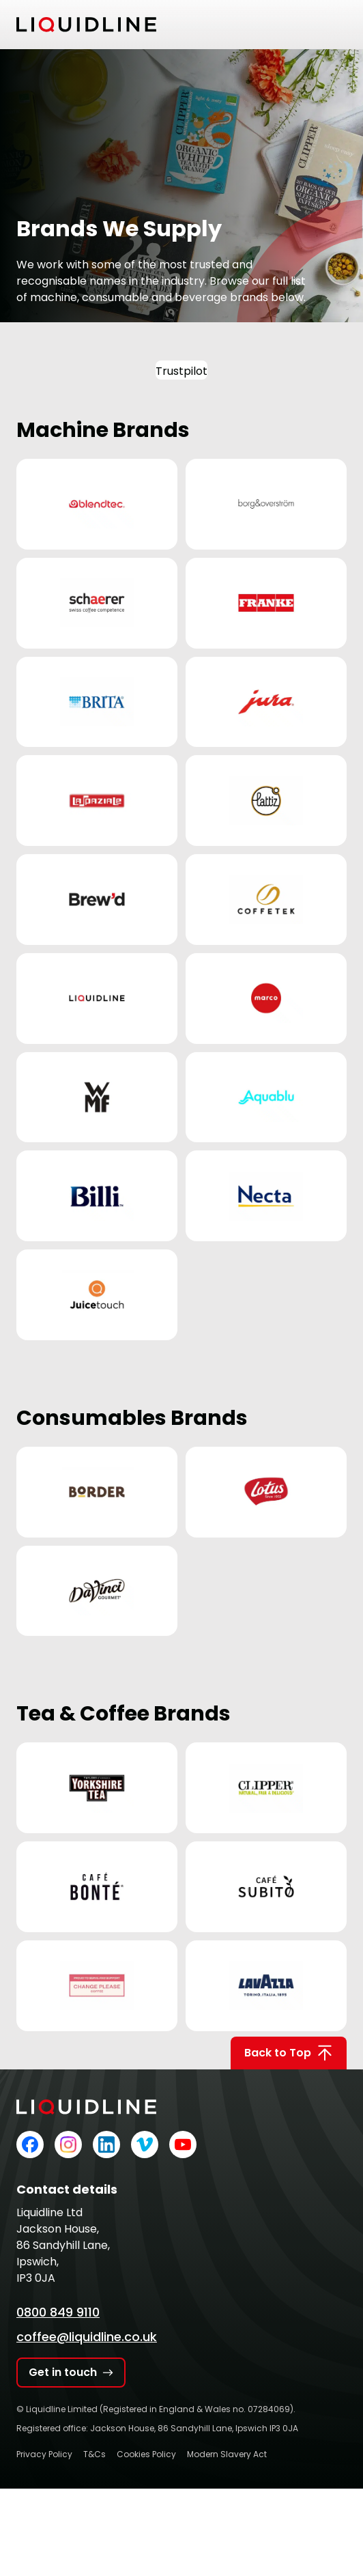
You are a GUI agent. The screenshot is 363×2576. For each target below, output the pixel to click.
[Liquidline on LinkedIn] (106, 2144)
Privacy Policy (44, 2454)
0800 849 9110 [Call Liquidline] (58, 2312)
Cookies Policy (146, 2454)
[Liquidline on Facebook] (30, 2144)
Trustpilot (181, 371)
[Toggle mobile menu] (338, 24)
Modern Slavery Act (227, 2454)
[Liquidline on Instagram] (68, 2144)
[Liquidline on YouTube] (183, 2144)
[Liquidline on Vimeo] (144, 2144)
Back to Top (288, 2053)
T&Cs (94, 2454)
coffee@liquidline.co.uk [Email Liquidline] (86, 2336)
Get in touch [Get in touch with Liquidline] (71, 2372)
